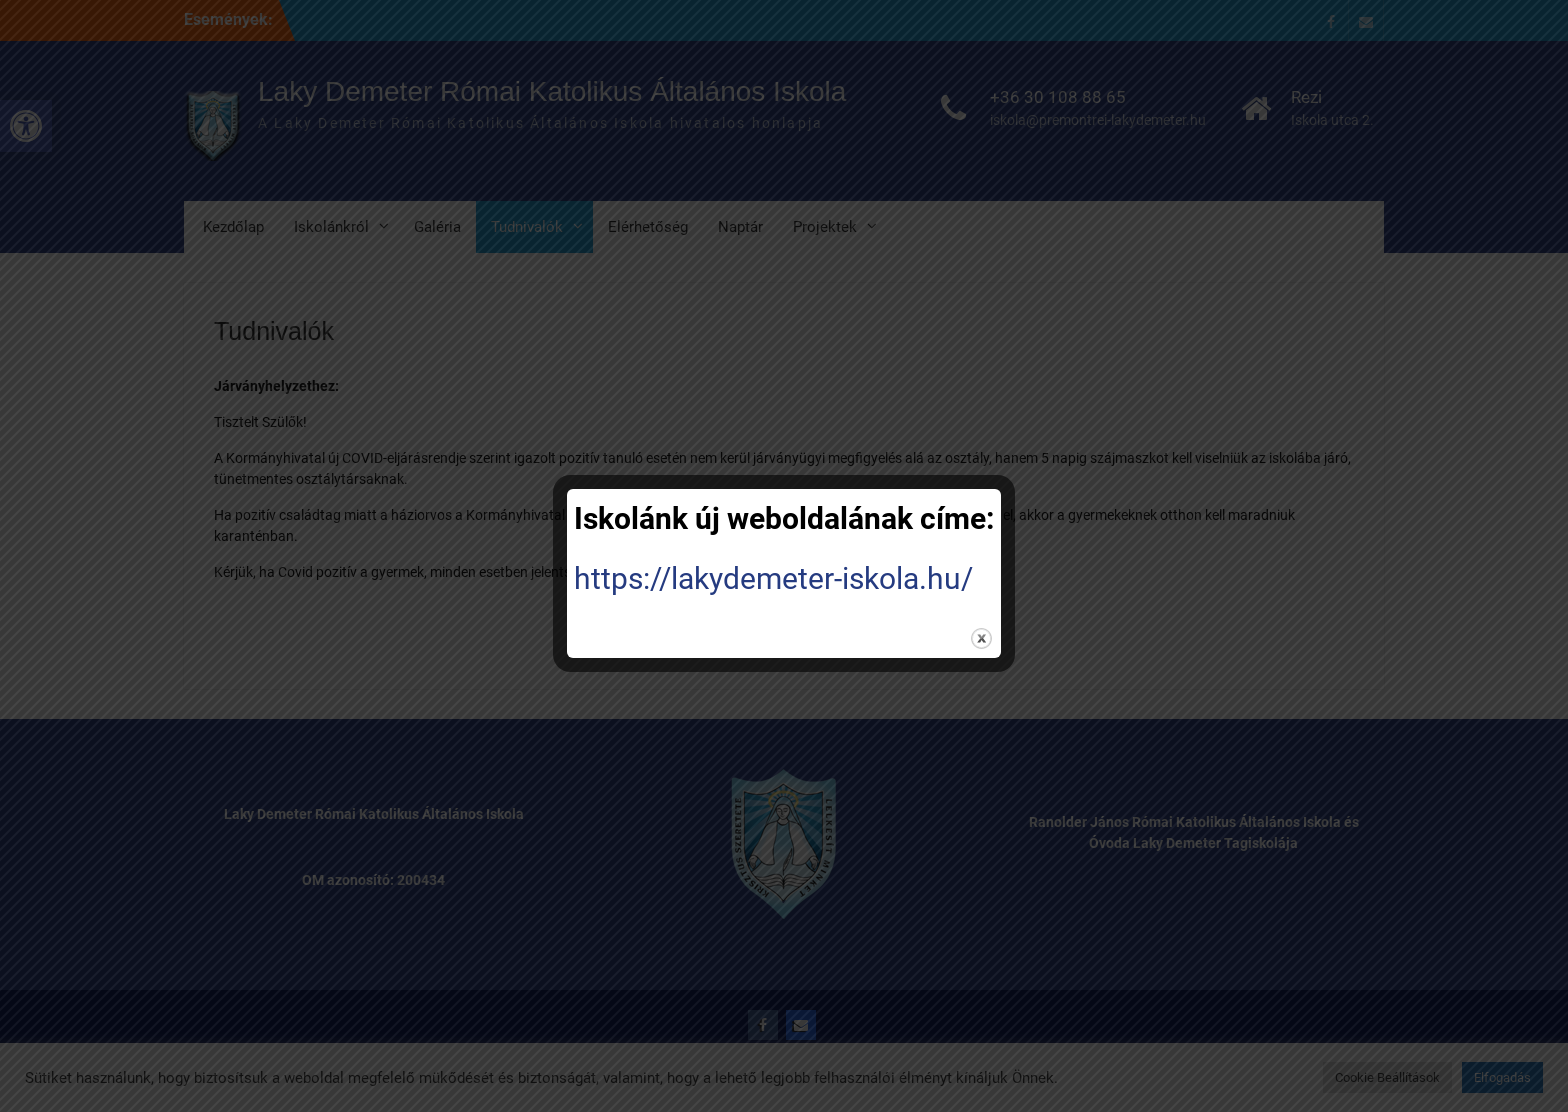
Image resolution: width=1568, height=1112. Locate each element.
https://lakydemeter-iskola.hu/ (773, 578)
